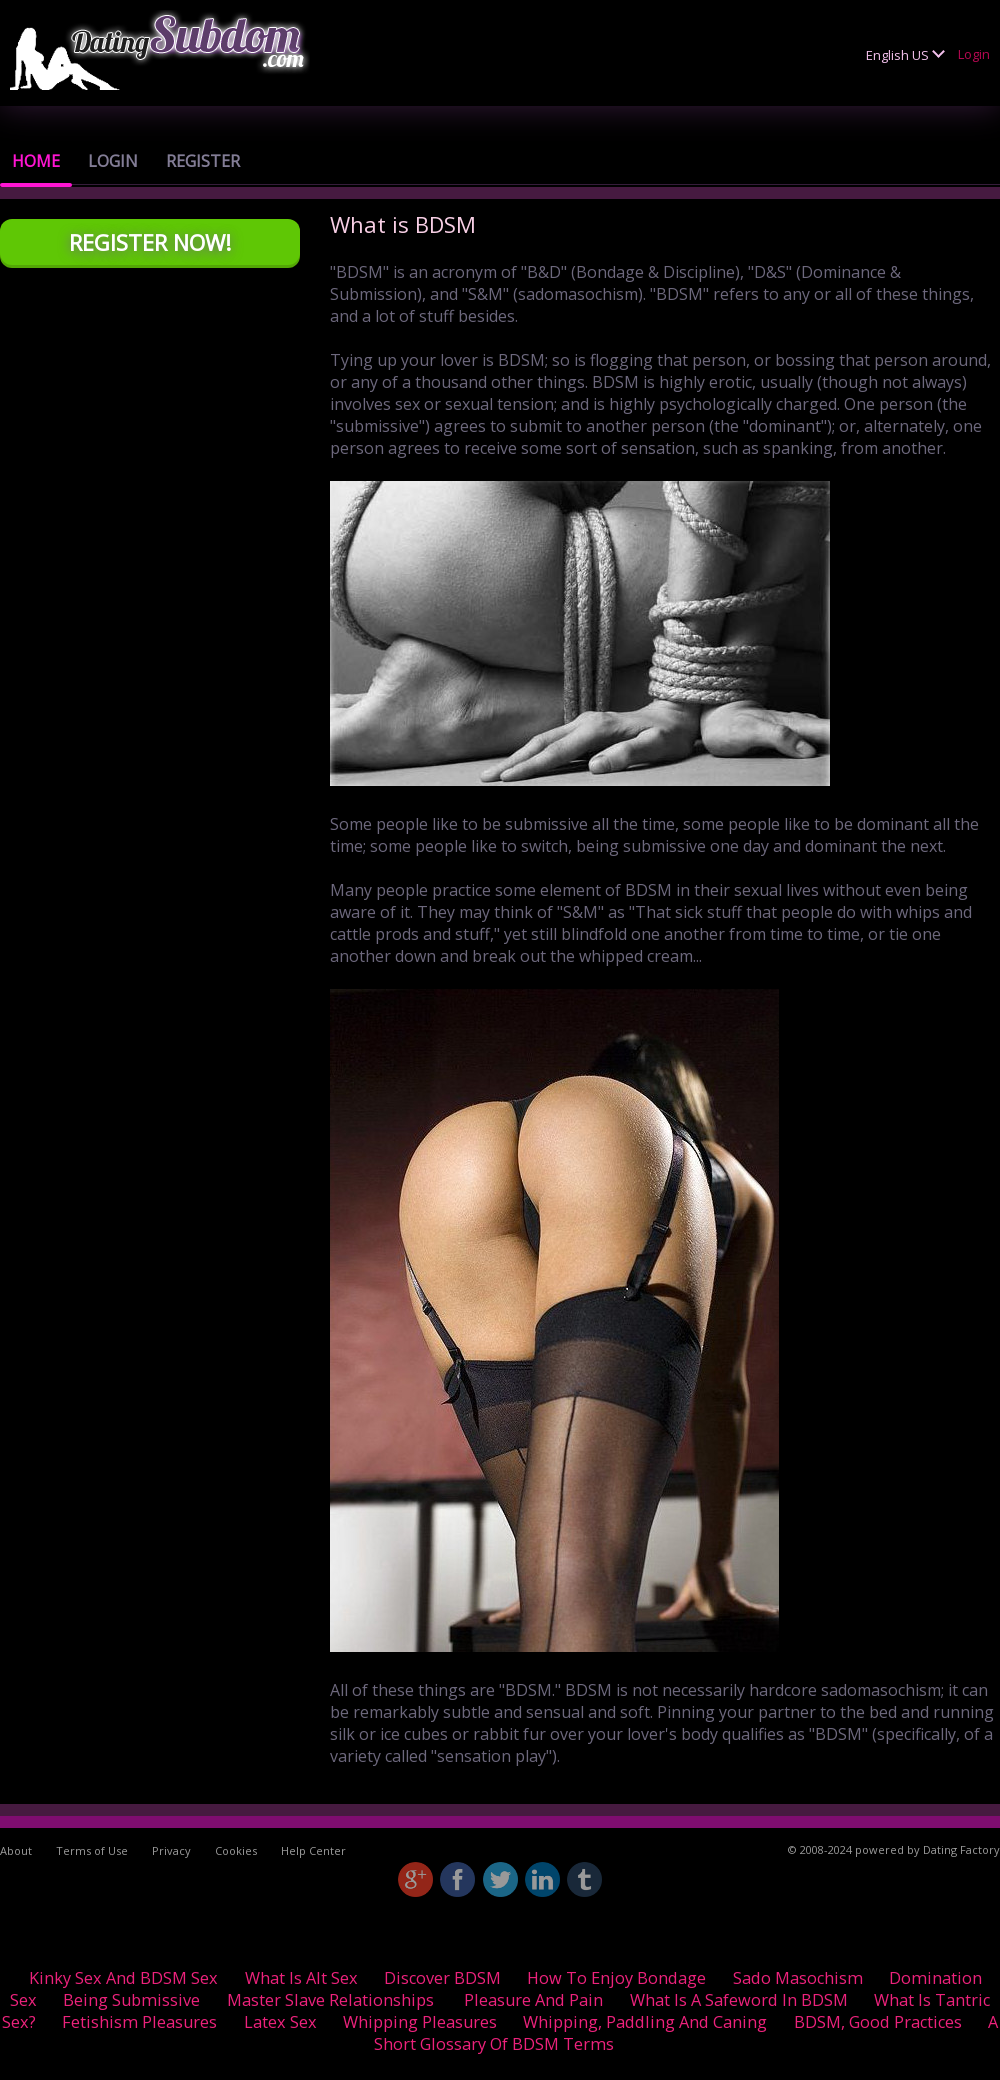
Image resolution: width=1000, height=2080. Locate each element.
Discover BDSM (442, 1978)
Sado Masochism (798, 1978)
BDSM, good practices (878, 2022)
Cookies (236, 1850)
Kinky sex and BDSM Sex (123, 1978)
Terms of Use (92, 1850)
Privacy (171, 1850)
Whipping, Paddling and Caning (645, 2022)
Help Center (313, 1850)
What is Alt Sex (301, 1978)
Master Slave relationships (330, 2000)
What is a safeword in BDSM (739, 2000)
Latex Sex (280, 2022)
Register (203, 161)
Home (36, 161)
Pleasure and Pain (533, 2000)
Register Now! (150, 242)
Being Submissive (131, 2000)
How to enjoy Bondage (616, 1978)
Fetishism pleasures (139, 2022)
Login (974, 54)
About (16, 1850)
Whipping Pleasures (420, 2022)
